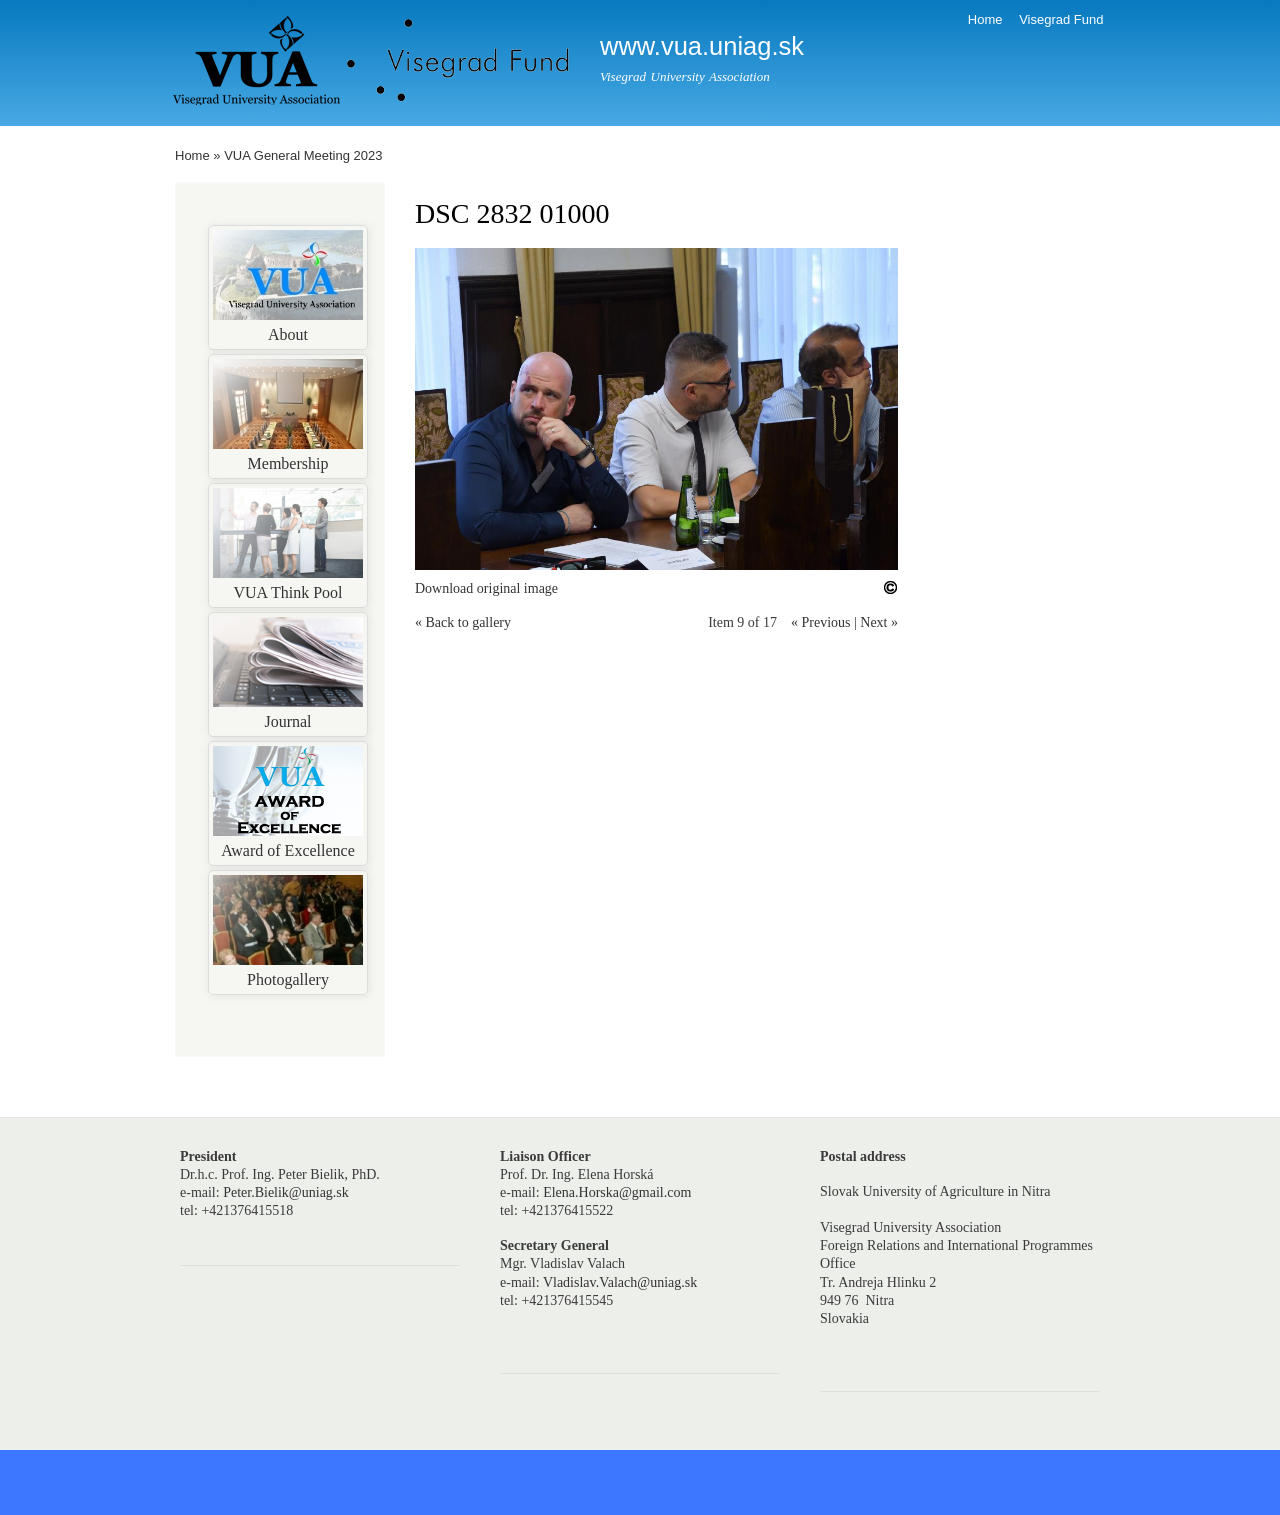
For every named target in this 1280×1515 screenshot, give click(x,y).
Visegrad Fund (1061, 19)
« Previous (821, 622)
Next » (879, 622)
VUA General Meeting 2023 (303, 155)
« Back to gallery (463, 622)
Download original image (486, 588)
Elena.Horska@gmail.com (617, 1192)
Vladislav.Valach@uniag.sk (620, 1282)
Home (985, 19)
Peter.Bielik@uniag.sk (286, 1192)
